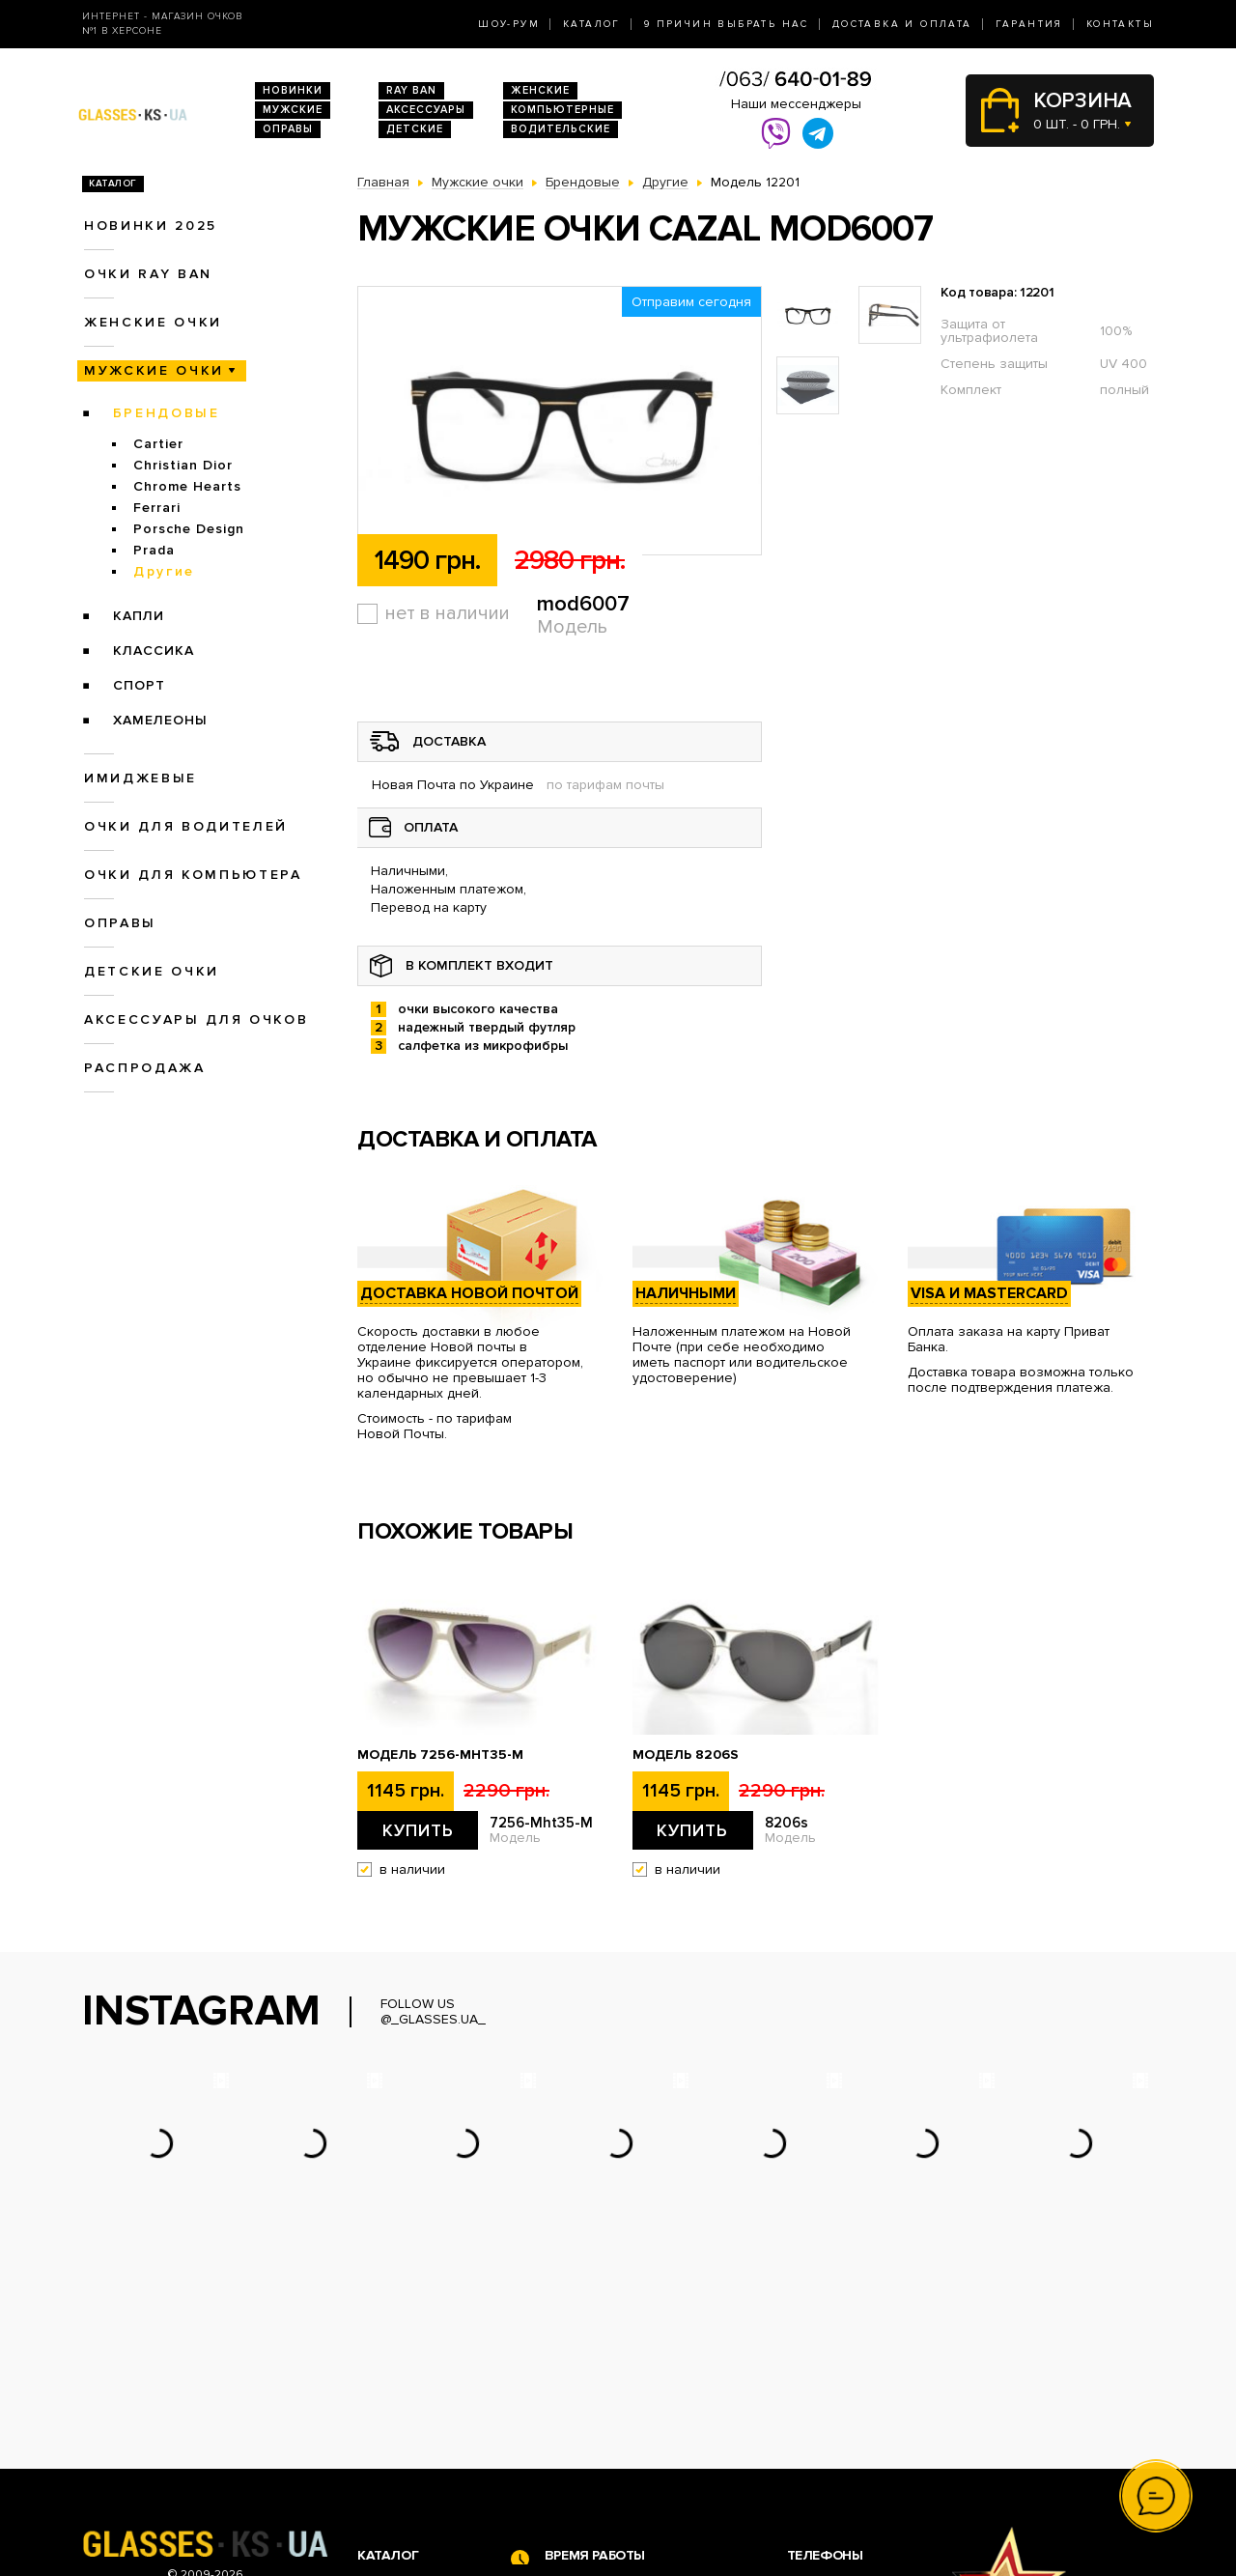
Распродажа (145, 1068)
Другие (164, 571)
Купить (418, 1830)
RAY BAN (411, 90)
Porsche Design (188, 529)
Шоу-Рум (509, 24)
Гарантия (1029, 24)
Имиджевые (140, 778)
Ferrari (157, 507)
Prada (154, 550)
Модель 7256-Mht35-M (440, 1755)
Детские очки (151, 971)
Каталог (592, 24)
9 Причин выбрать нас (726, 24)
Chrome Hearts (187, 486)
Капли (138, 616)
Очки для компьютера (193, 874)
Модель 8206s (685, 1755)
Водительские (560, 129)
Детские (414, 129)
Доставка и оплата (902, 24)
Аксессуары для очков (196, 1019)
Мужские (293, 109)
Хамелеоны (160, 720)
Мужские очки (154, 370)
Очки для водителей (186, 826)
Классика (153, 650)
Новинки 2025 (150, 225)
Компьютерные (562, 109)
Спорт (139, 685)
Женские (540, 90)
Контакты (1120, 24)
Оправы (288, 129)
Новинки (293, 90)
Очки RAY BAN (148, 274)
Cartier (158, 444)
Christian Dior (183, 465)
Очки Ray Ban (401, 2405)
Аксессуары (425, 109)
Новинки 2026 (403, 2385)
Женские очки (153, 322)
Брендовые (166, 413)
